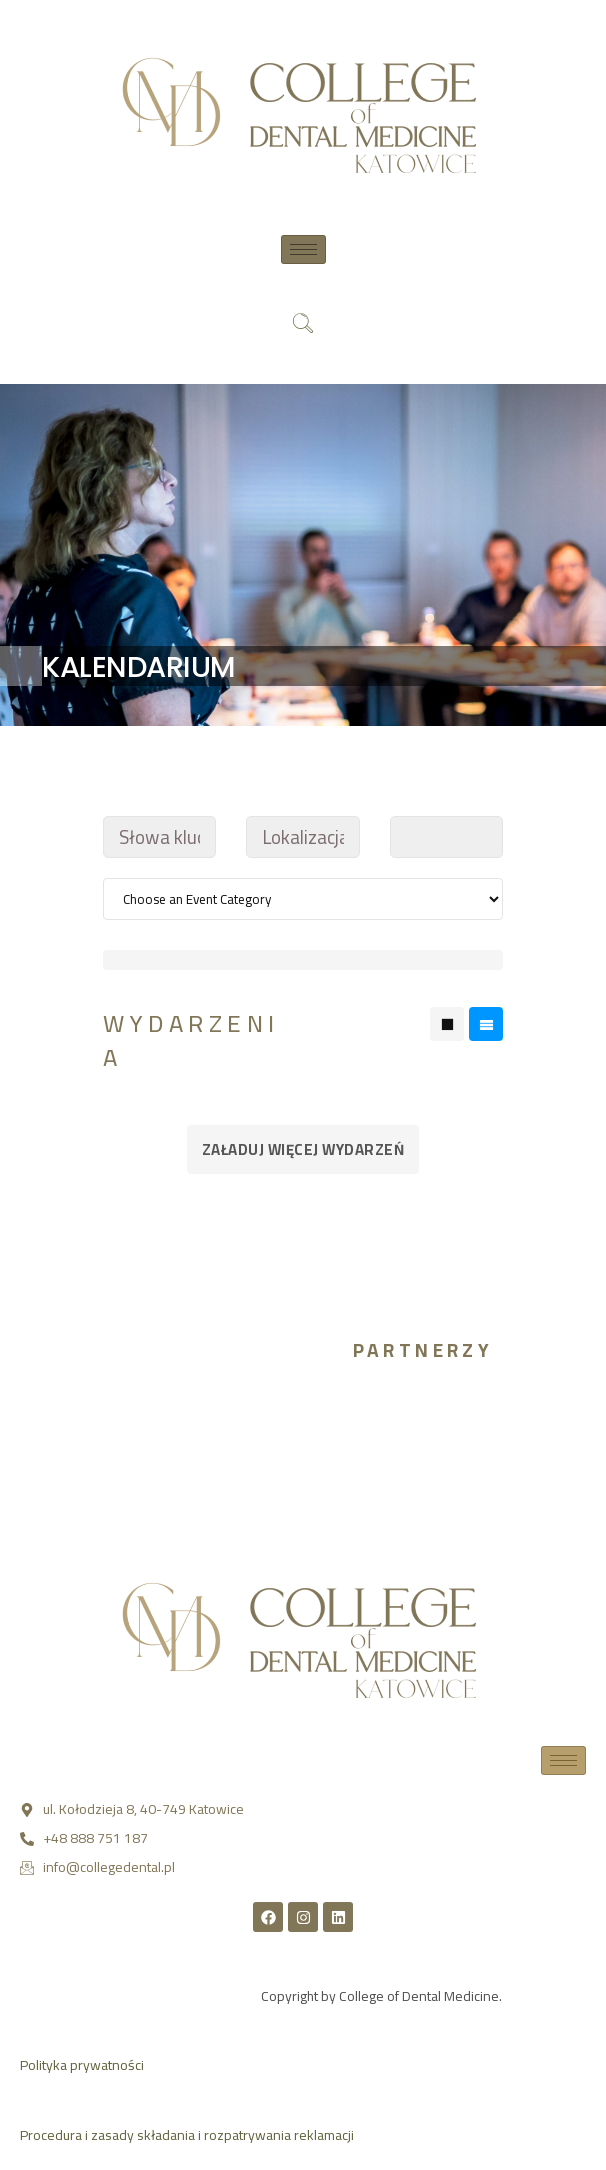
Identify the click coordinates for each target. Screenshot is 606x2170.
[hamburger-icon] (303, 249)
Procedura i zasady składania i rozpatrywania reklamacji (187, 2135)
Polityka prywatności (82, 2065)
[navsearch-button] (303, 325)
